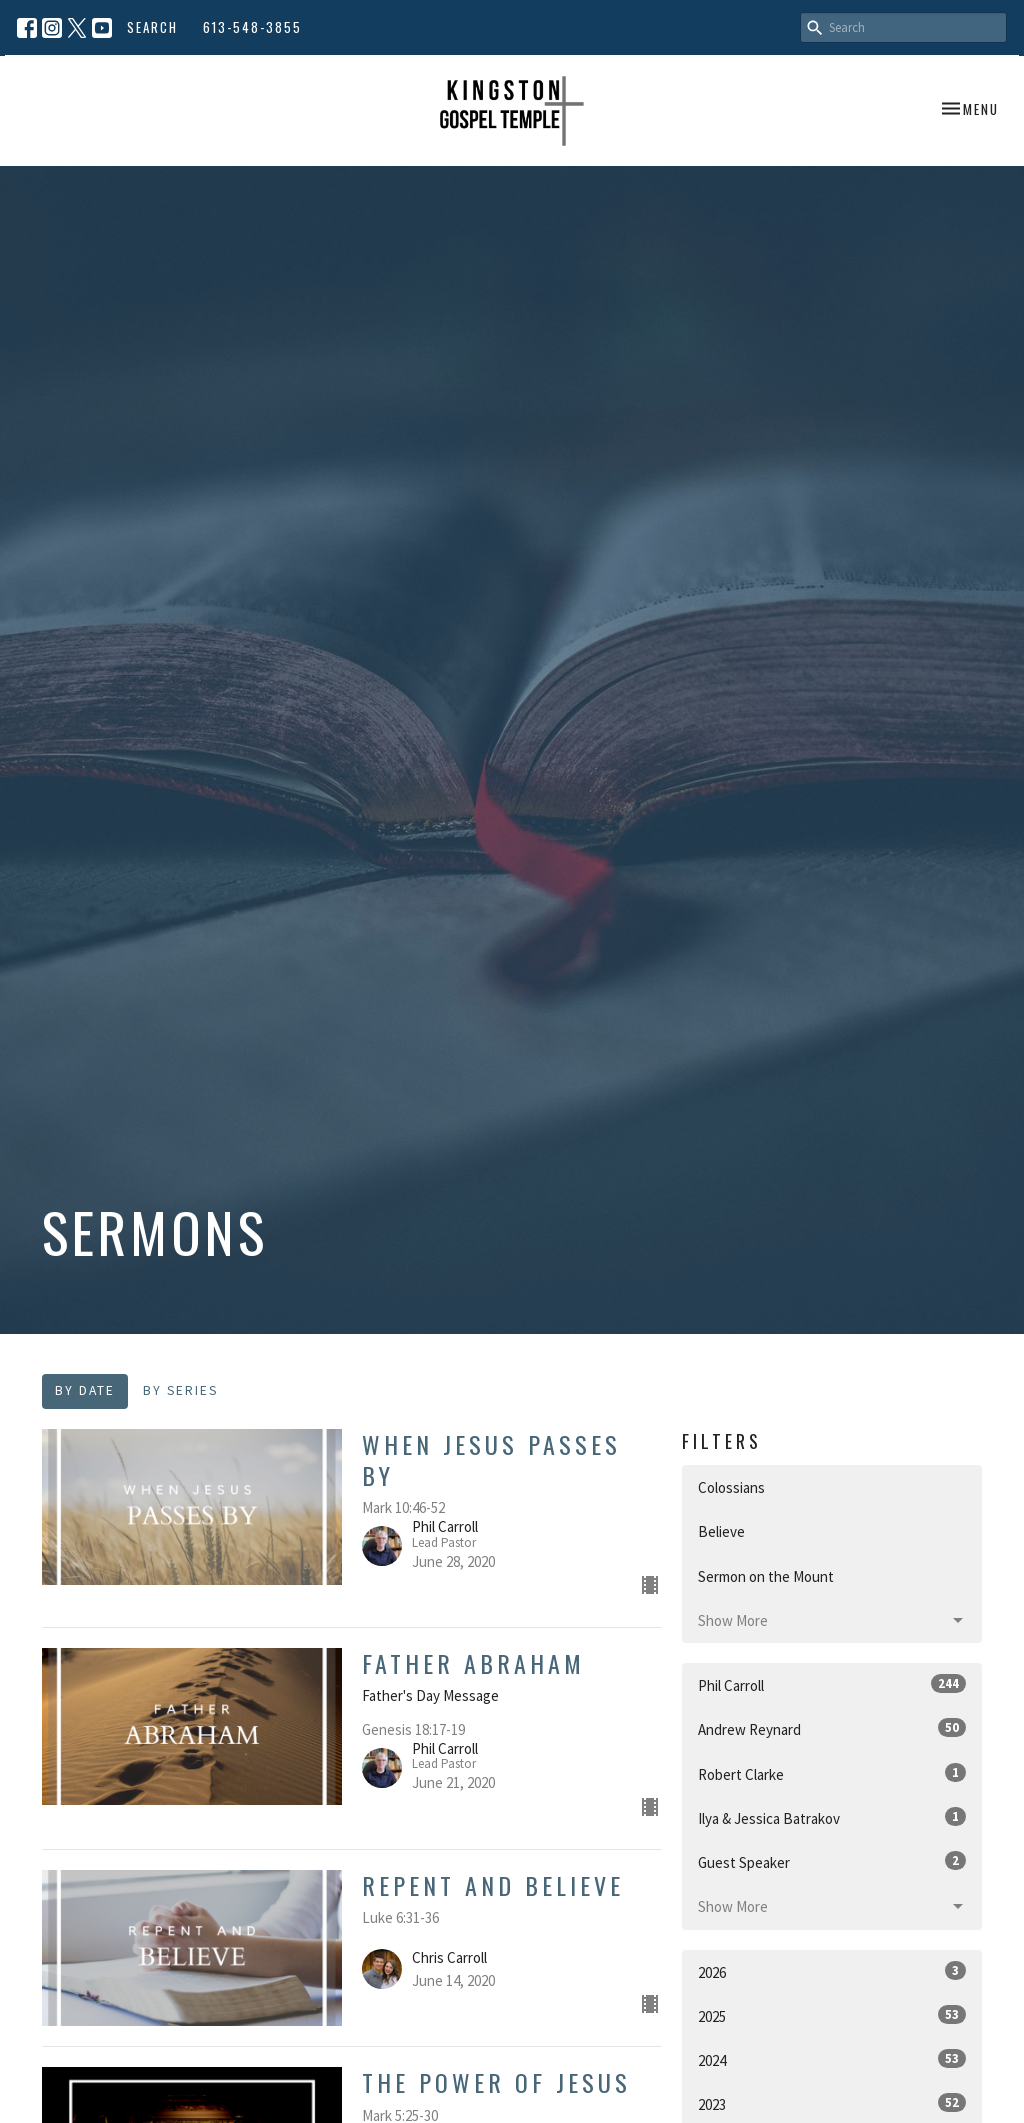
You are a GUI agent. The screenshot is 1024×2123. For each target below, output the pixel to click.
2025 (832, 2015)
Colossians (731, 1487)
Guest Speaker (832, 1861)
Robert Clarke (832, 1773)
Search (152, 27)
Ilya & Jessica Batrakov (832, 1817)
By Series (180, 1390)
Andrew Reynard (832, 1728)
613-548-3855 (252, 27)
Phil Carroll (832, 1684)
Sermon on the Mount (766, 1576)
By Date (85, 1390)
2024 (832, 2059)
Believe (721, 1531)
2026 (832, 1971)
